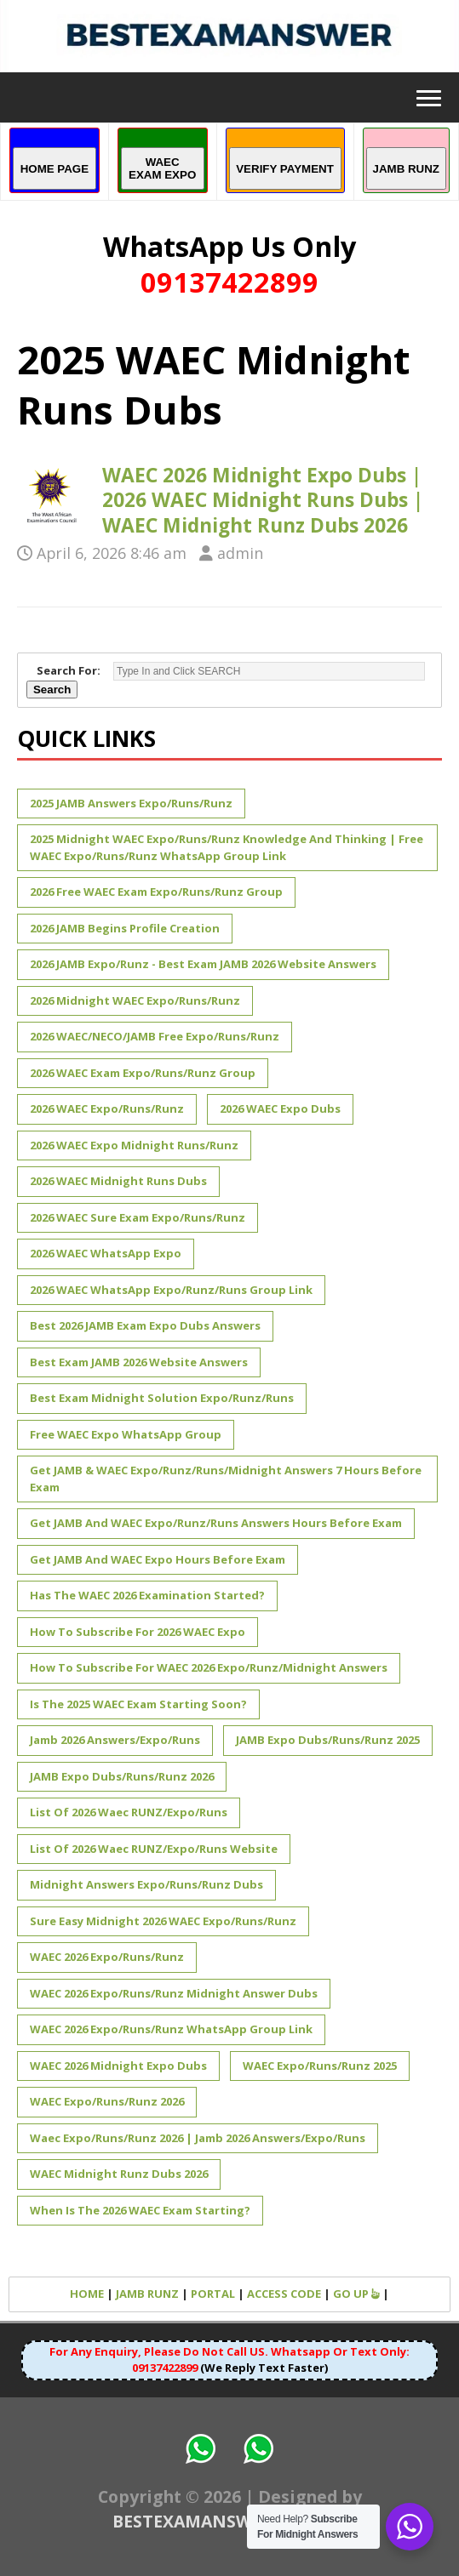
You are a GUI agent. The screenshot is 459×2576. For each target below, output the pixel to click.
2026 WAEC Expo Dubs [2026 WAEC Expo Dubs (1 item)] (280, 1108)
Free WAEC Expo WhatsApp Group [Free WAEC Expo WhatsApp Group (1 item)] (125, 1434)
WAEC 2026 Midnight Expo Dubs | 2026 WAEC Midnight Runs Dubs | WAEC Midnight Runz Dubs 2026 (262, 500)
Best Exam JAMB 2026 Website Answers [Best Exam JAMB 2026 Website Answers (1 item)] (139, 1362)
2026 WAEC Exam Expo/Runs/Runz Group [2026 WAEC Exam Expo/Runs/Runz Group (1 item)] (142, 1072)
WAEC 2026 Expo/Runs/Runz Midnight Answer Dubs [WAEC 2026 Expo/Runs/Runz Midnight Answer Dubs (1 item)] (174, 1993)
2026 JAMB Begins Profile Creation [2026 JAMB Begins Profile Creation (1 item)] (125, 928)
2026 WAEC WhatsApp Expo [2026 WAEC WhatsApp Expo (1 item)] (105, 1253)
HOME (87, 2293)
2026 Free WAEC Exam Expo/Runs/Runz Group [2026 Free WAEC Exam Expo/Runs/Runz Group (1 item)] (156, 891)
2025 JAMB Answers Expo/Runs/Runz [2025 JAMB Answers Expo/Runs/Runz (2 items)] (131, 803)
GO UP (356, 2293)
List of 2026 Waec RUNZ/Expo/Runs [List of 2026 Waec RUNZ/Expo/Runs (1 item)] (128, 1812)
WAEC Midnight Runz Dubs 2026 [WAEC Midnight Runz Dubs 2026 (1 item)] (119, 2173)
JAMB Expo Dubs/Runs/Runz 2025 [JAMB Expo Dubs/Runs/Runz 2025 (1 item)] (328, 1739)
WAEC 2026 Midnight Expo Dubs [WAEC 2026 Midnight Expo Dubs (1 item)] (118, 2065)
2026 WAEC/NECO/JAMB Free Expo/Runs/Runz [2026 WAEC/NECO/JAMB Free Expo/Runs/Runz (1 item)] (154, 1036)
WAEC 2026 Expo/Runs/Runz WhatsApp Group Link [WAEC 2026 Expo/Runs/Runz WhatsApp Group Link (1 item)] (171, 2029)
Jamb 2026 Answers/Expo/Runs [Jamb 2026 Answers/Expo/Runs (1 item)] (115, 1739)
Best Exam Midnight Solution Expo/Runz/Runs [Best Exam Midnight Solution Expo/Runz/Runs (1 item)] (162, 1397)
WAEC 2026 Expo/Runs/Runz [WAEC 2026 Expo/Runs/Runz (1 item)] (107, 1956)
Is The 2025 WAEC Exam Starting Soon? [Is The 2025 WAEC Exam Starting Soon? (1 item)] (138, 1704)
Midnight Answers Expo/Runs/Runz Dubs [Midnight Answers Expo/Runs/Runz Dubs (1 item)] (146, 1884)
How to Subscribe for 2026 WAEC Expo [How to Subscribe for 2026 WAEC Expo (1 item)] (137, 1631)
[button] (424, 97)
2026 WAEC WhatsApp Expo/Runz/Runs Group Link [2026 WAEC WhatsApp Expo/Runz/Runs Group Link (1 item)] (171, 1289)
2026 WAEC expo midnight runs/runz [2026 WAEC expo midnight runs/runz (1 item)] (134, 1145)
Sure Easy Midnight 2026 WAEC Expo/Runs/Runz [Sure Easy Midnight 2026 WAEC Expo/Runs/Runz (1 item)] (163, 1921)
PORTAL (213, 2293)
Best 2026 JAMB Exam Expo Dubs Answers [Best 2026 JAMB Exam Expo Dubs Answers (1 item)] (145, 1325)
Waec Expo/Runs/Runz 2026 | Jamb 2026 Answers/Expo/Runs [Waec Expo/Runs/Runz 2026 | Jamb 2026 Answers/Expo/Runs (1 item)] (197, 2138)
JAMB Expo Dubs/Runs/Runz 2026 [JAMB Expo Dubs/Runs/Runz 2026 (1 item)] (122, 1776)
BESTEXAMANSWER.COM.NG (229, 2521)
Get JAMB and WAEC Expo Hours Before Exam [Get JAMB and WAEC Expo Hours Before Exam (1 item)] (157, 1559)
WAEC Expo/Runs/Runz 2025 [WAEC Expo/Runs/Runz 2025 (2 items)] (320, 2065)
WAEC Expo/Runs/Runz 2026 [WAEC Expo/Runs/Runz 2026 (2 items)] (107, 2101)
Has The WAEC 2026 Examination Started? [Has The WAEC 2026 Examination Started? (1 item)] (147, 1595)
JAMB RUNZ (147, 2293)
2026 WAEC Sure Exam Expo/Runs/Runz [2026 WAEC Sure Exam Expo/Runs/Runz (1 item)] (137, 1217)
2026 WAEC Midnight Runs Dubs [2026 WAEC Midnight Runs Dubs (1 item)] (118, 1180)
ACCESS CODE (284, 2293)
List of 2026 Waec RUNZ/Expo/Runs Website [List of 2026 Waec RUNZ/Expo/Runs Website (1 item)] (154, 1848)
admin (240, 553)
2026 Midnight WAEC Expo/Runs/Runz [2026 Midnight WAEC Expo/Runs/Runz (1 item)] (135, 1000)
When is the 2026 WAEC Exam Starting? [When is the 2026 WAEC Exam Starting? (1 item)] (140, 2210)
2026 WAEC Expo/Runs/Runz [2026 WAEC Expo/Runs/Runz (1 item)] (107, 1108)
